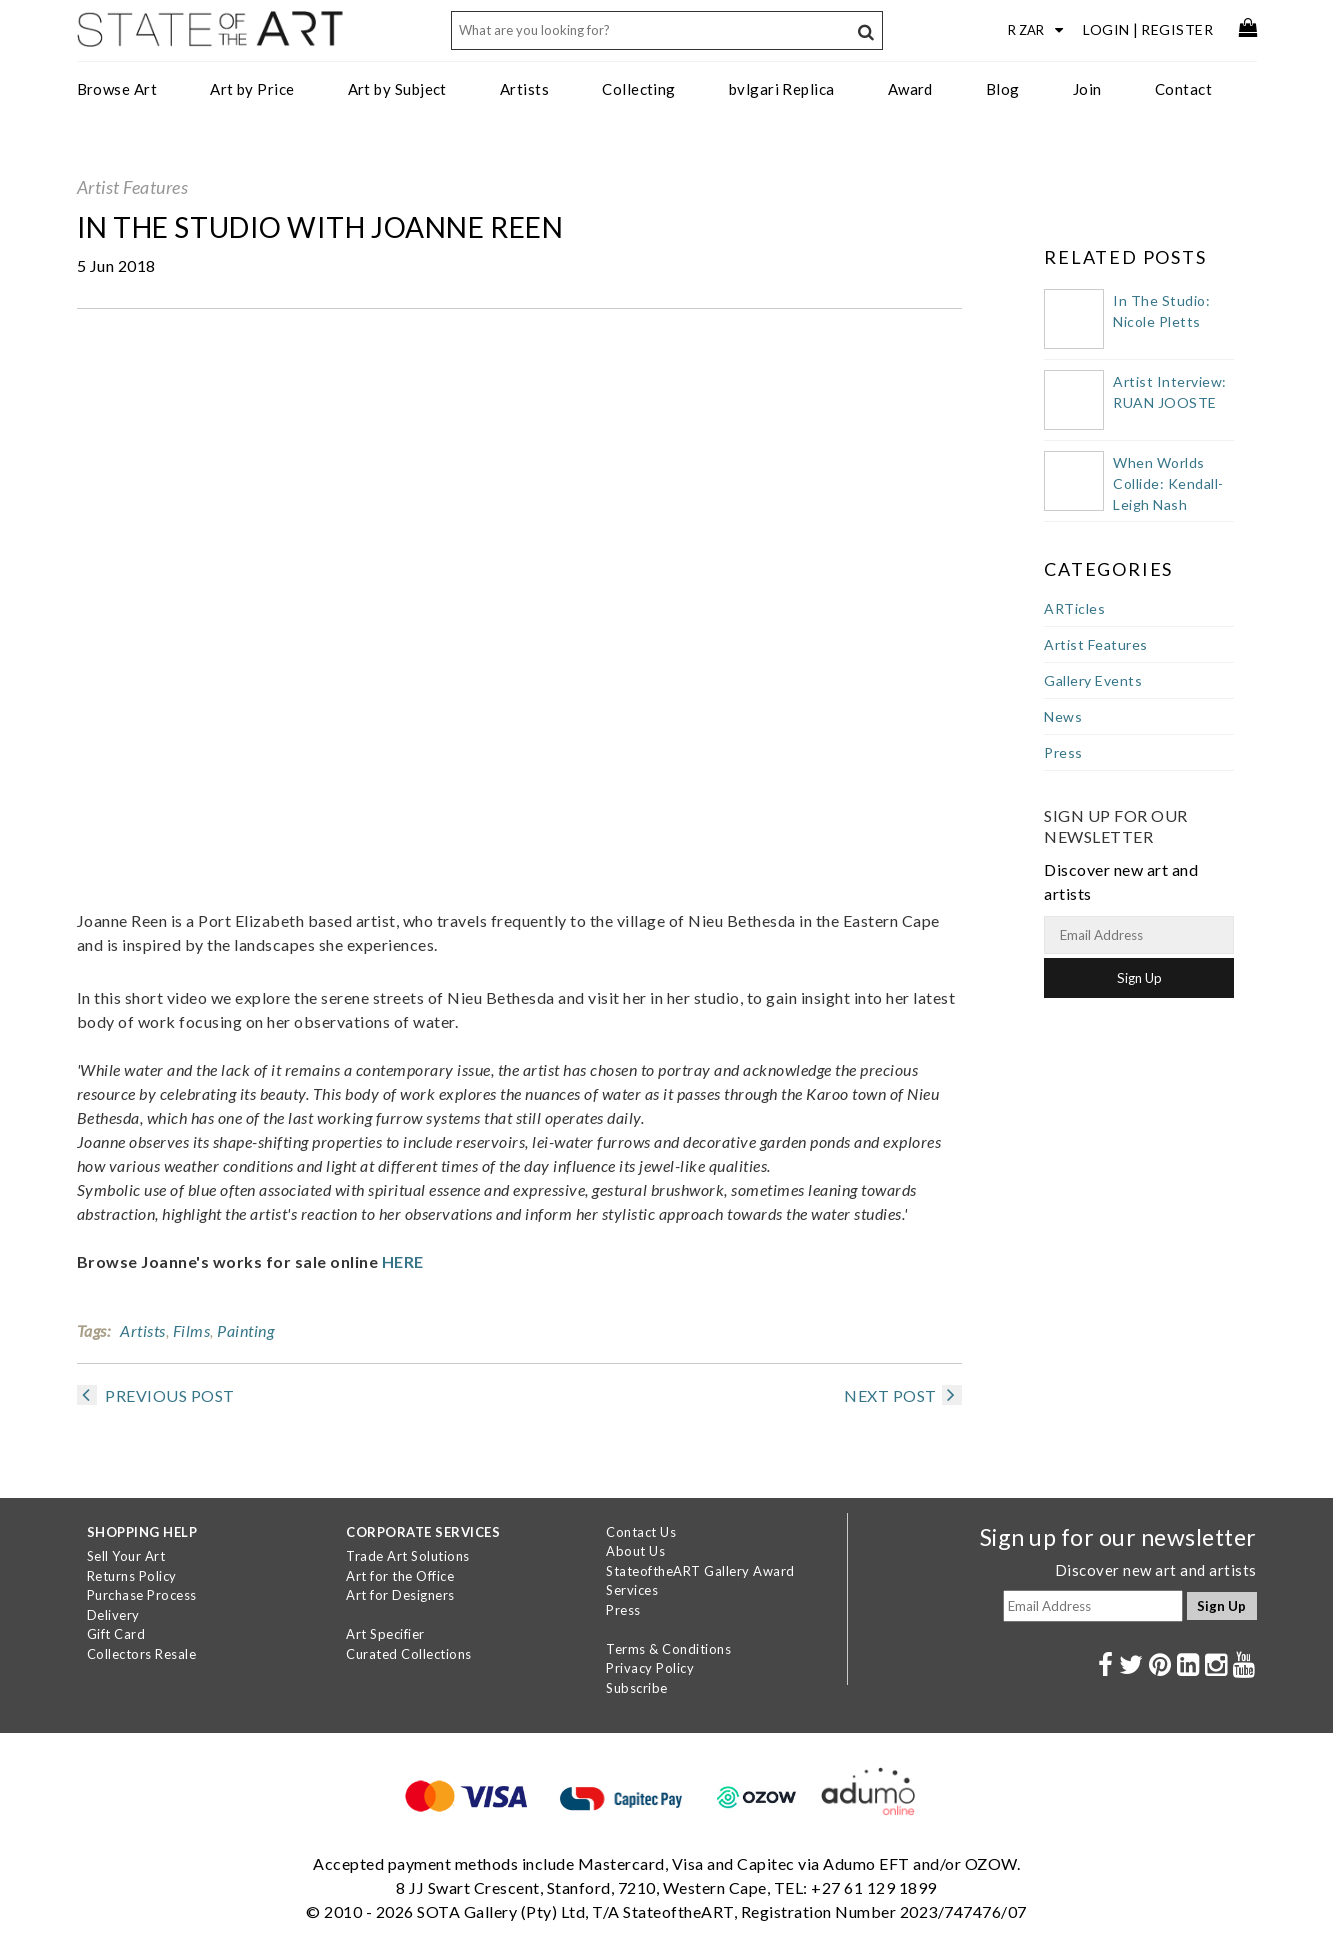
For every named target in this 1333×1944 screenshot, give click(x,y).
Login (1106, 29)
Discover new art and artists (1156, 1570)
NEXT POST (903, 1395)
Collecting (639, 89)
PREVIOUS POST (156, 1395)
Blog (1003, 89)
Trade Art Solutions (408, 1556)
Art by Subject (397, 89)
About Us (635, 1551)
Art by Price (252, 89)
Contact (1183, 89)
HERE (403, 1261)
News (1063, 716)
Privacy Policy (650, 1668)
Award (910, 89)
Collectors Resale (142, 1654)
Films (192, 1330)
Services (632, 1590)
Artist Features (133, 187)
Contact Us (641, 1532)
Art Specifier (385, 1634)
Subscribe (637, 1688)
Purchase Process (142, 1595)
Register (1177, 29)
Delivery (113, 1615)
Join (1087, 89)
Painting (245, 1330)
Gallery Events (1093, 680)
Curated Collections (409, 1654)
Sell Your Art (126, 1556)
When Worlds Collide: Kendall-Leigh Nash (1168, 483)
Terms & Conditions (668, 1649)
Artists (524, 89)
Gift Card (116, 1634)
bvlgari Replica (782, 89)
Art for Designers (400, 1595)
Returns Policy (132, 1576)
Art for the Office (400, 1576)
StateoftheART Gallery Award (700, 1571)
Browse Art (117, 89)
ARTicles (1074, 608)
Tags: (94, 1330)
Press (1063, 752)
